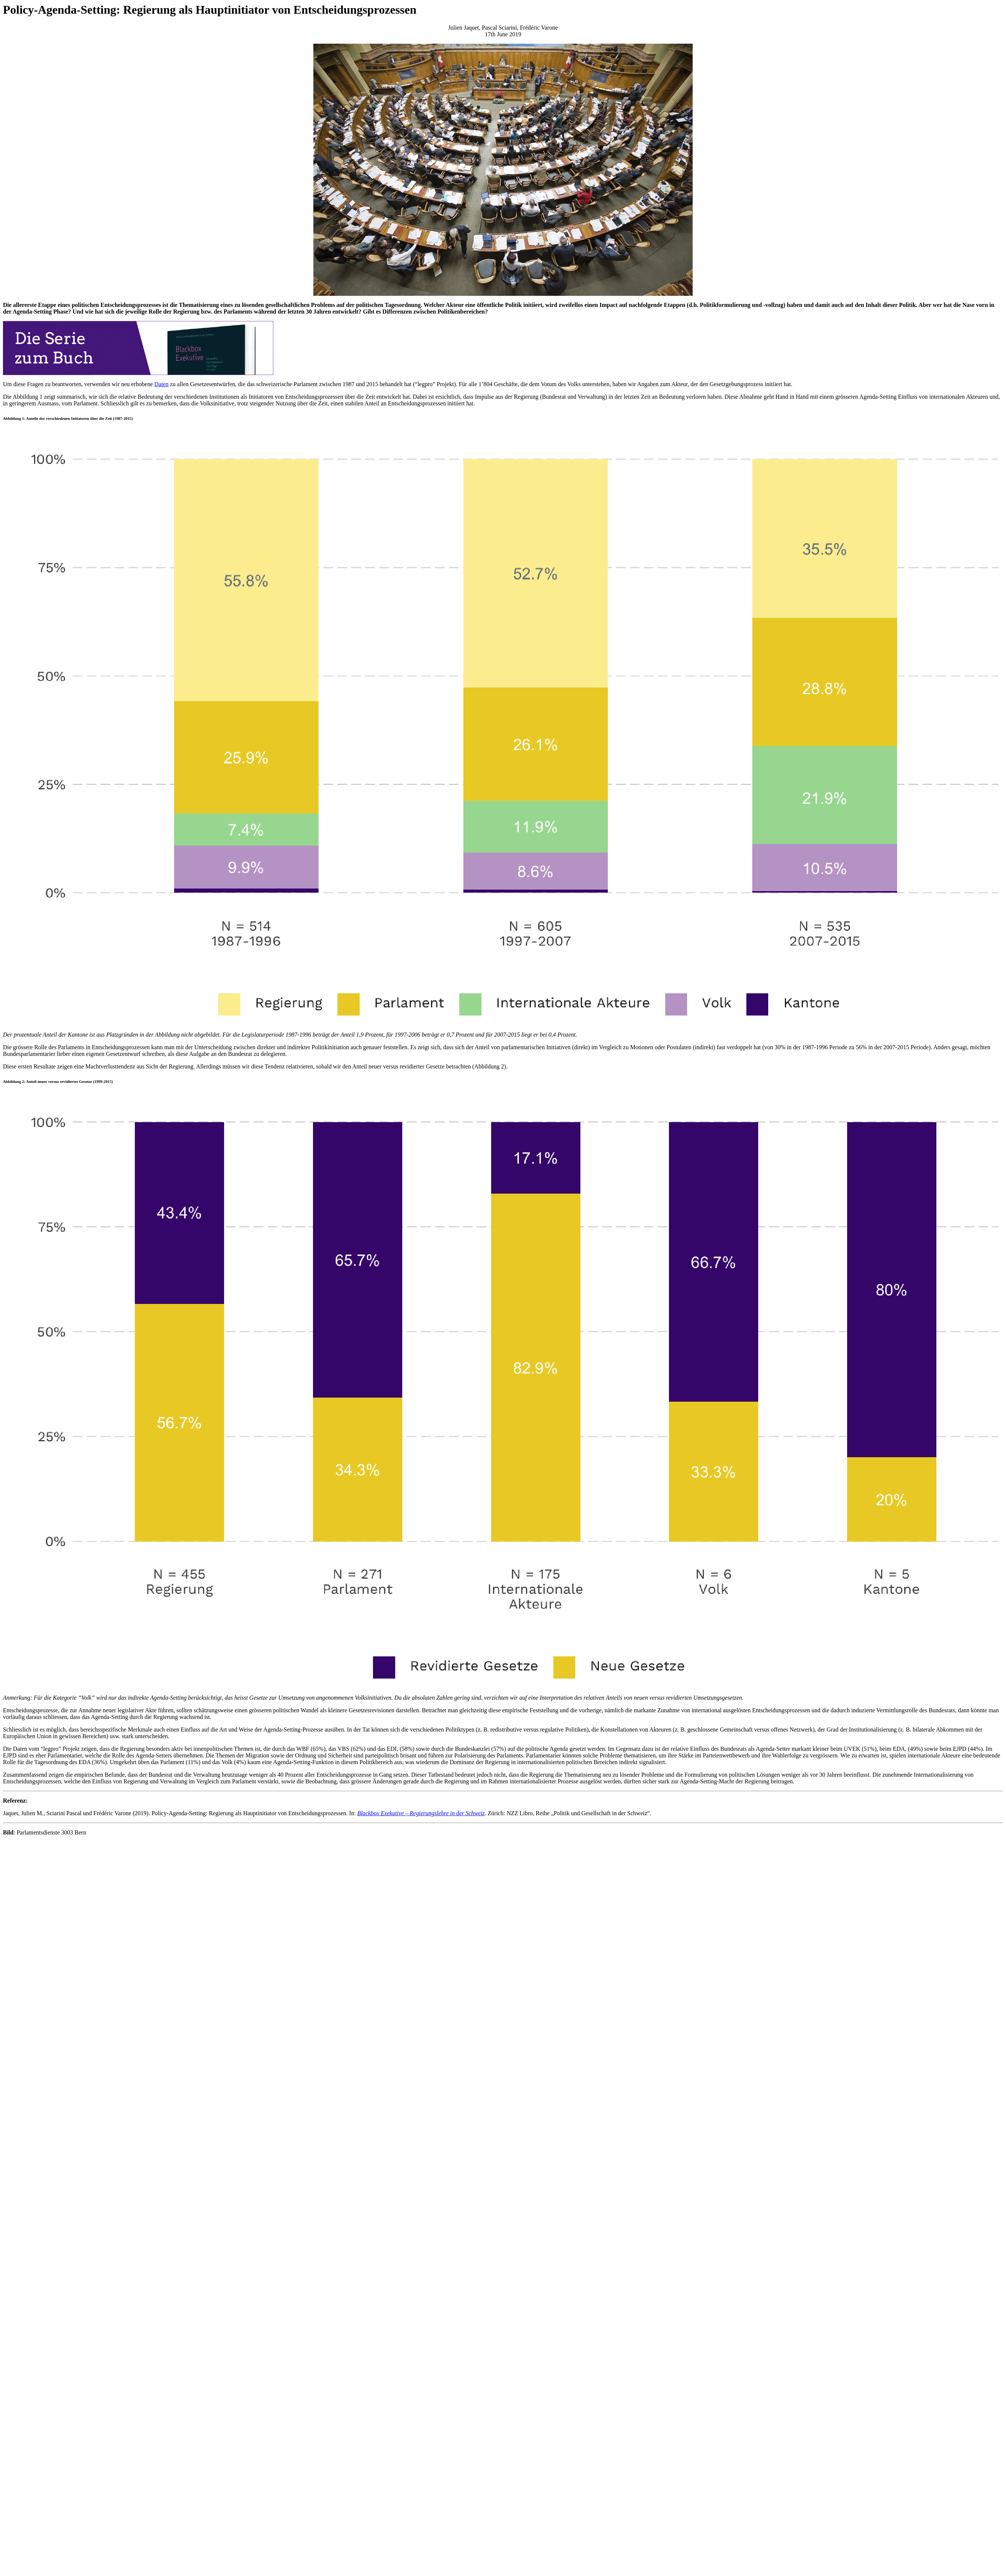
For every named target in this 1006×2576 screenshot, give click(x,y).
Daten (161, 384)
